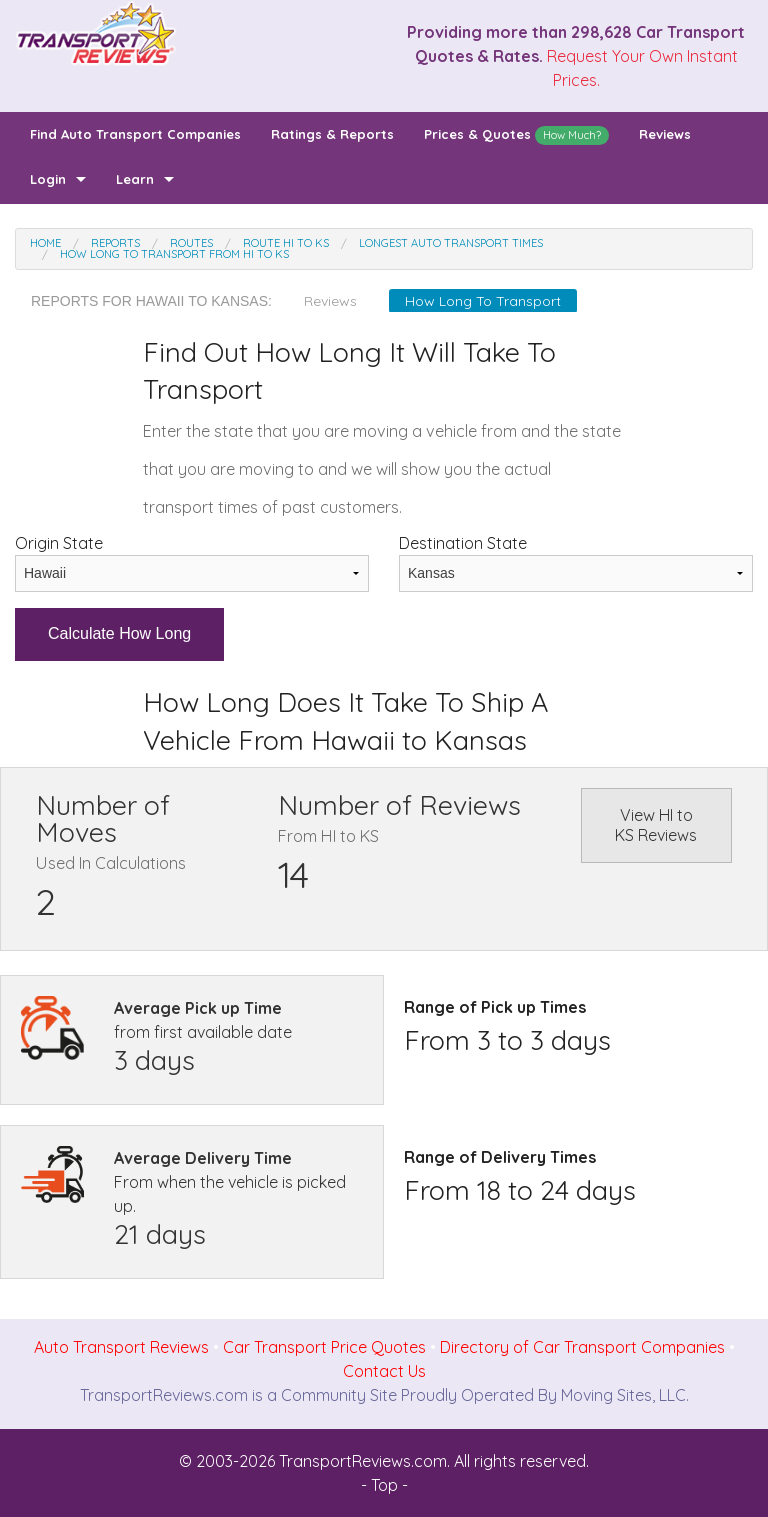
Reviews (665, 134)
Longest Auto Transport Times (451, 243)
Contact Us (384, 1371)
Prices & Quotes (516, 135)
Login (48, 179)
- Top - (384, 1485)
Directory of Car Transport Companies (582, 1347)
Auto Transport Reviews (121, 1347)
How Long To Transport (483, 301)
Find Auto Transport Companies (135, 134)
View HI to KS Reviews (656, 825)
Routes (191, 243)
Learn (135, 179)
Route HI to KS (286, 243)
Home (45, 243)
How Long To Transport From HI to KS (174, 254)
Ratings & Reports (332, 134)
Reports (115, 243)
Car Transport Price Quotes (324, 1347)
